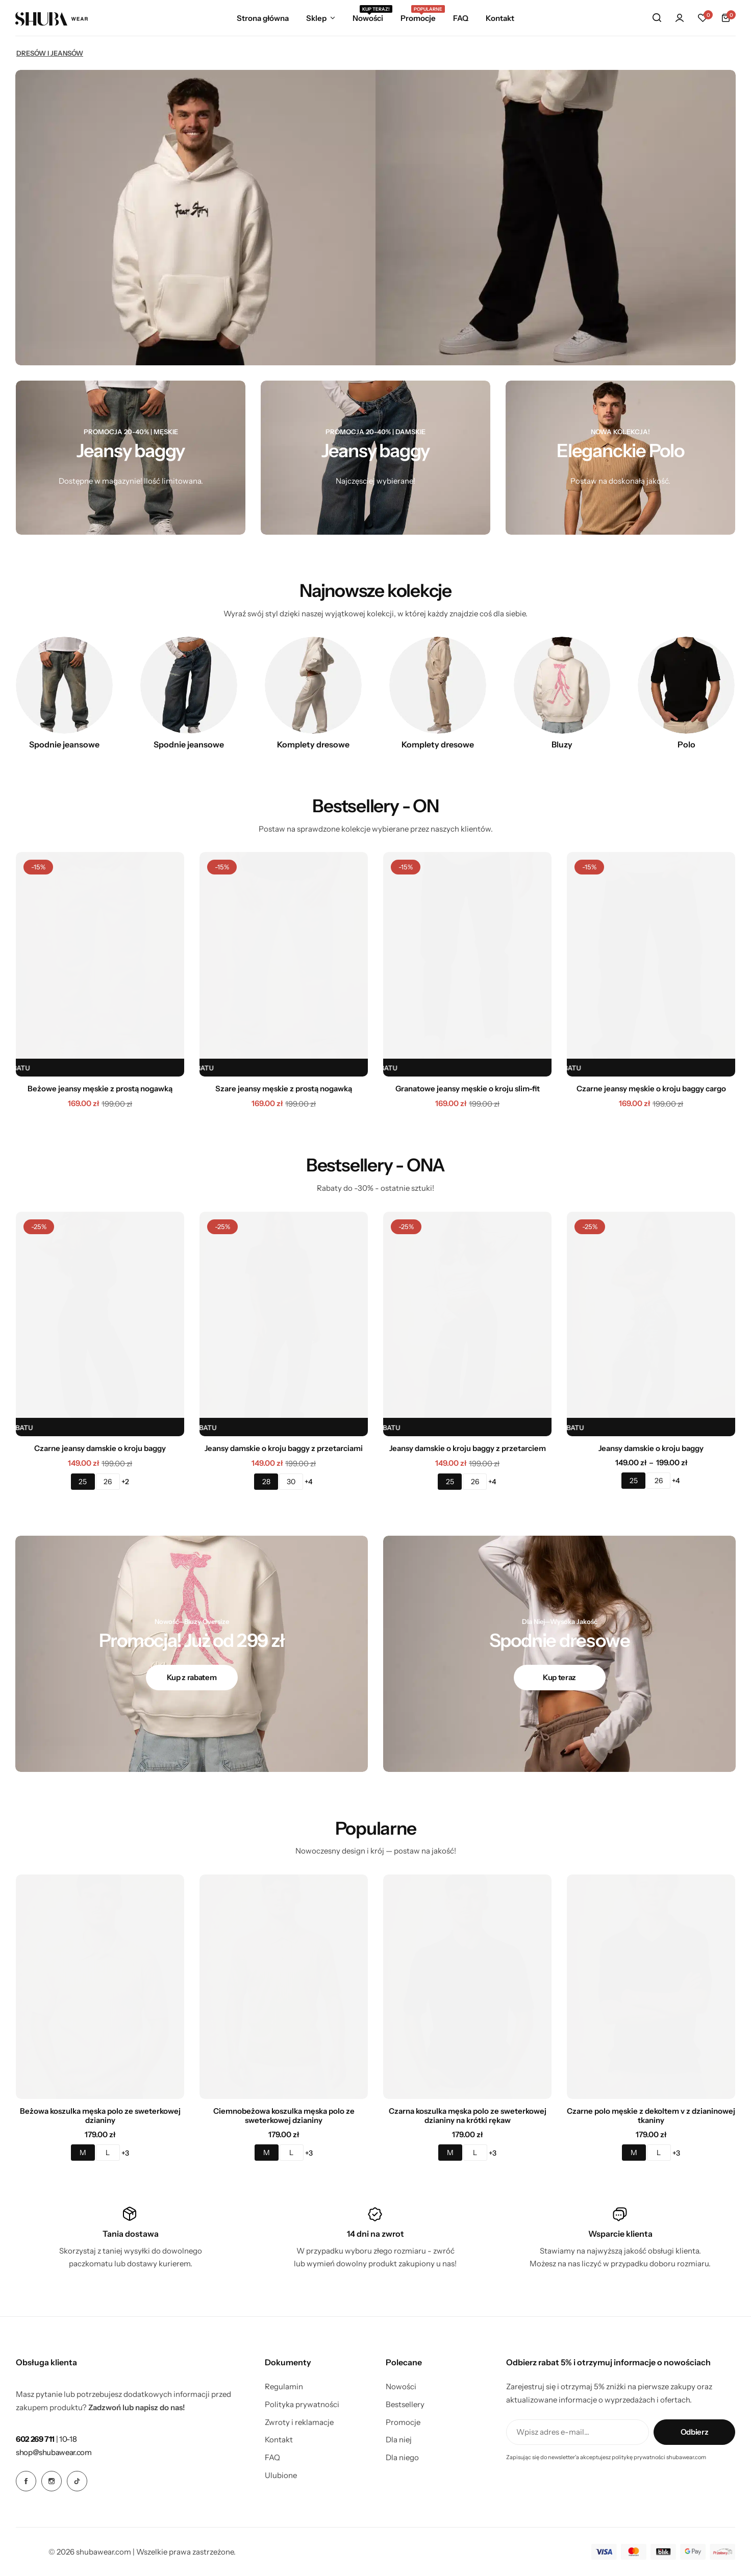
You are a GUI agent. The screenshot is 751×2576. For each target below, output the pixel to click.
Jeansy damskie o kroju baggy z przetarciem (467, 1448)
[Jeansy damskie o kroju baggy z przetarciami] (283, 1324)
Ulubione (281, 2475)
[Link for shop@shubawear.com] (54, 2452)
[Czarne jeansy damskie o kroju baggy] (100, 1324)
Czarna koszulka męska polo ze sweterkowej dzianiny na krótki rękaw (467, 2116)
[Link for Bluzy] (562, 685)
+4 (309, 1481)
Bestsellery (405, 2404)
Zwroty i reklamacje (299, 2422)
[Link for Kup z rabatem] (192, 1677)
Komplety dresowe (313, 744)
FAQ (460, 18)
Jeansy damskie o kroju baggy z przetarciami (284, 1448)
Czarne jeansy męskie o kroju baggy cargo (651, 1088)
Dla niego (402, 2457)
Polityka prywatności (302, 2404)
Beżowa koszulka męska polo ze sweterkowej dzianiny (100, 2116)
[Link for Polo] (686, 685)
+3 (125, 2153)
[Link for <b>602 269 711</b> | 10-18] (46, 2439)
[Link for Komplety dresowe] (313, 685)
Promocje (418, 17)
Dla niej (399, 2439)
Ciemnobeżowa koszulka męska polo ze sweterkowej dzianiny (284, 2116)
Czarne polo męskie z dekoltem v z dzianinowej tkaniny (651, 2116)
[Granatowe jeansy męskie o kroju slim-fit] (467, 964)
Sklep (316, 18)
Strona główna (263, 18)
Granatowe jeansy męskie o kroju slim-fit (467, 1088)
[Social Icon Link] (26, 2481)
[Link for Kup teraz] (560, 1677)
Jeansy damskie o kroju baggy (651, 1448)
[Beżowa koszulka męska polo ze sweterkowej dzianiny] (100, 1986)
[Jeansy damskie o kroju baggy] (651, 1324)
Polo (686, 744)
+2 (125, 1481)
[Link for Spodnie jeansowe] (64, 685)
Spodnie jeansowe (64, 744)
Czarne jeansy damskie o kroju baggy (100, 1448)
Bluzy (562, 744)
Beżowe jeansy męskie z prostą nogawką (100, 1088)
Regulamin (284, 2386)
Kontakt (500, 18)
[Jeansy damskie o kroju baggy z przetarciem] (467, 1324)
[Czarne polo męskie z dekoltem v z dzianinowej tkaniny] (651, 1986)
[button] (702, 18)
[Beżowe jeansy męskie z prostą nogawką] (100, 964)
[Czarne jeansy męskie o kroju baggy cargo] (651, 964)
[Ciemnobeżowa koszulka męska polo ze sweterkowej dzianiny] (283, 1986)
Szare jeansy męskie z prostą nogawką (283, 1088)
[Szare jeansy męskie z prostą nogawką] (283, 964)
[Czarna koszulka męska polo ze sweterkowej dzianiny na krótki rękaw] (467, 1986)
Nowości (368, 17)
